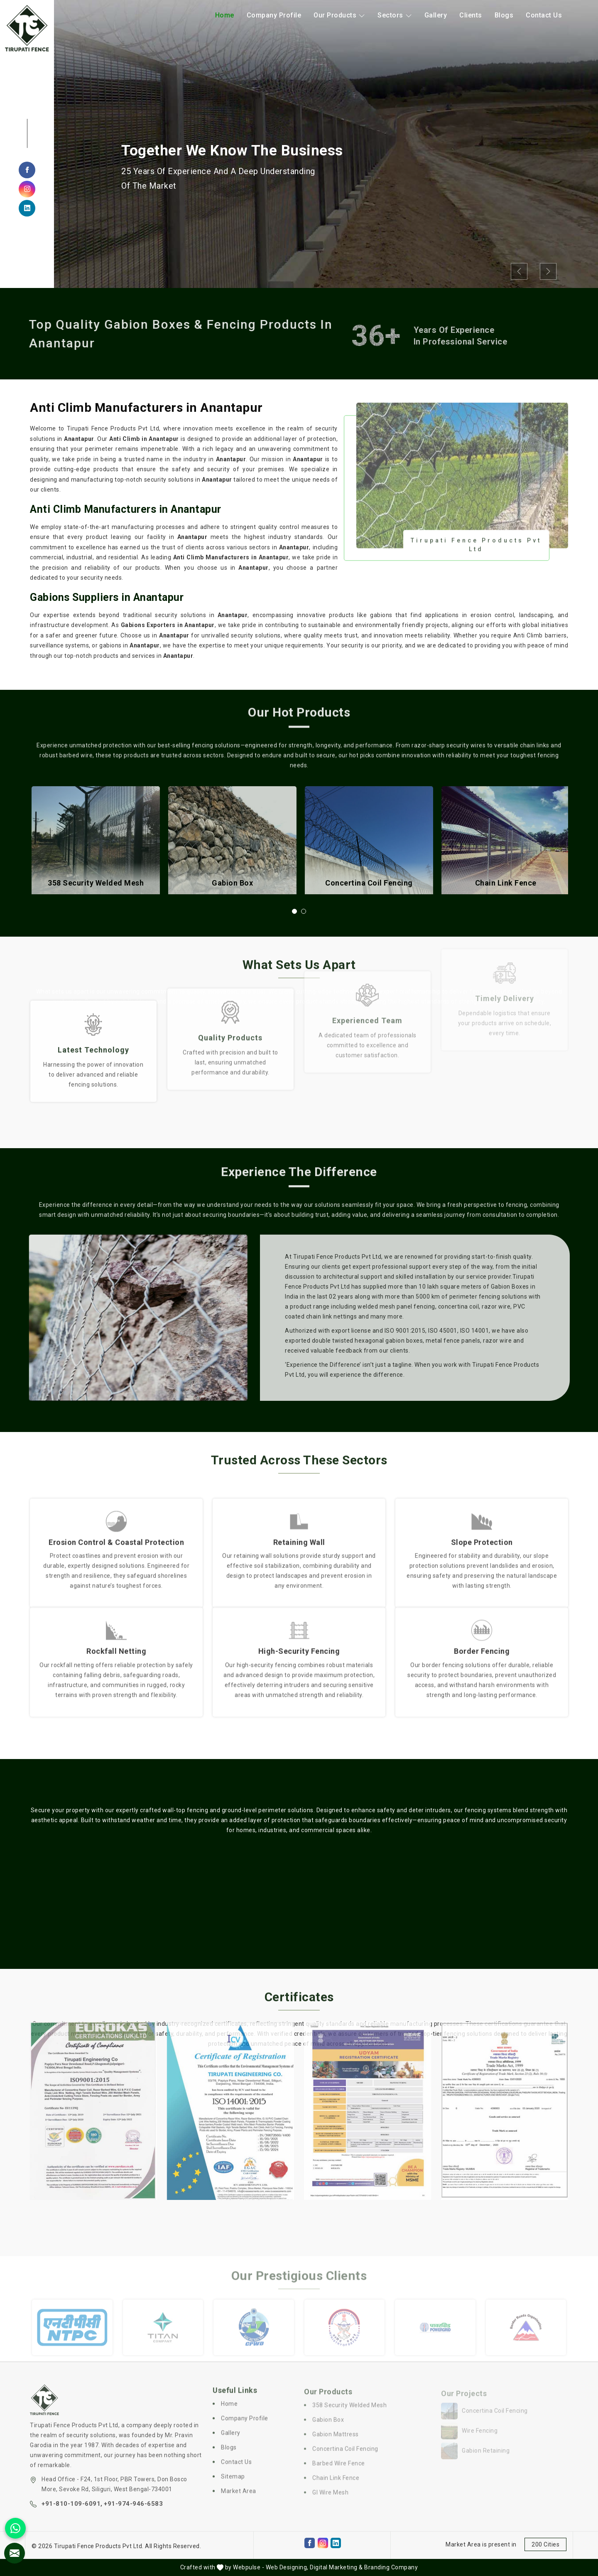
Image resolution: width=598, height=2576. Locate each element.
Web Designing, (287, 2567)
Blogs (504, 15)
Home (224, 15)
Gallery (435, 15)
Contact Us (544, 15)
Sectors (394, 15)
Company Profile (274, 15)
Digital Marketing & (336, 2567)
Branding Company (391, 2567)
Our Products (339, 15)
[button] (294, 911)
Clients (470, 15)
